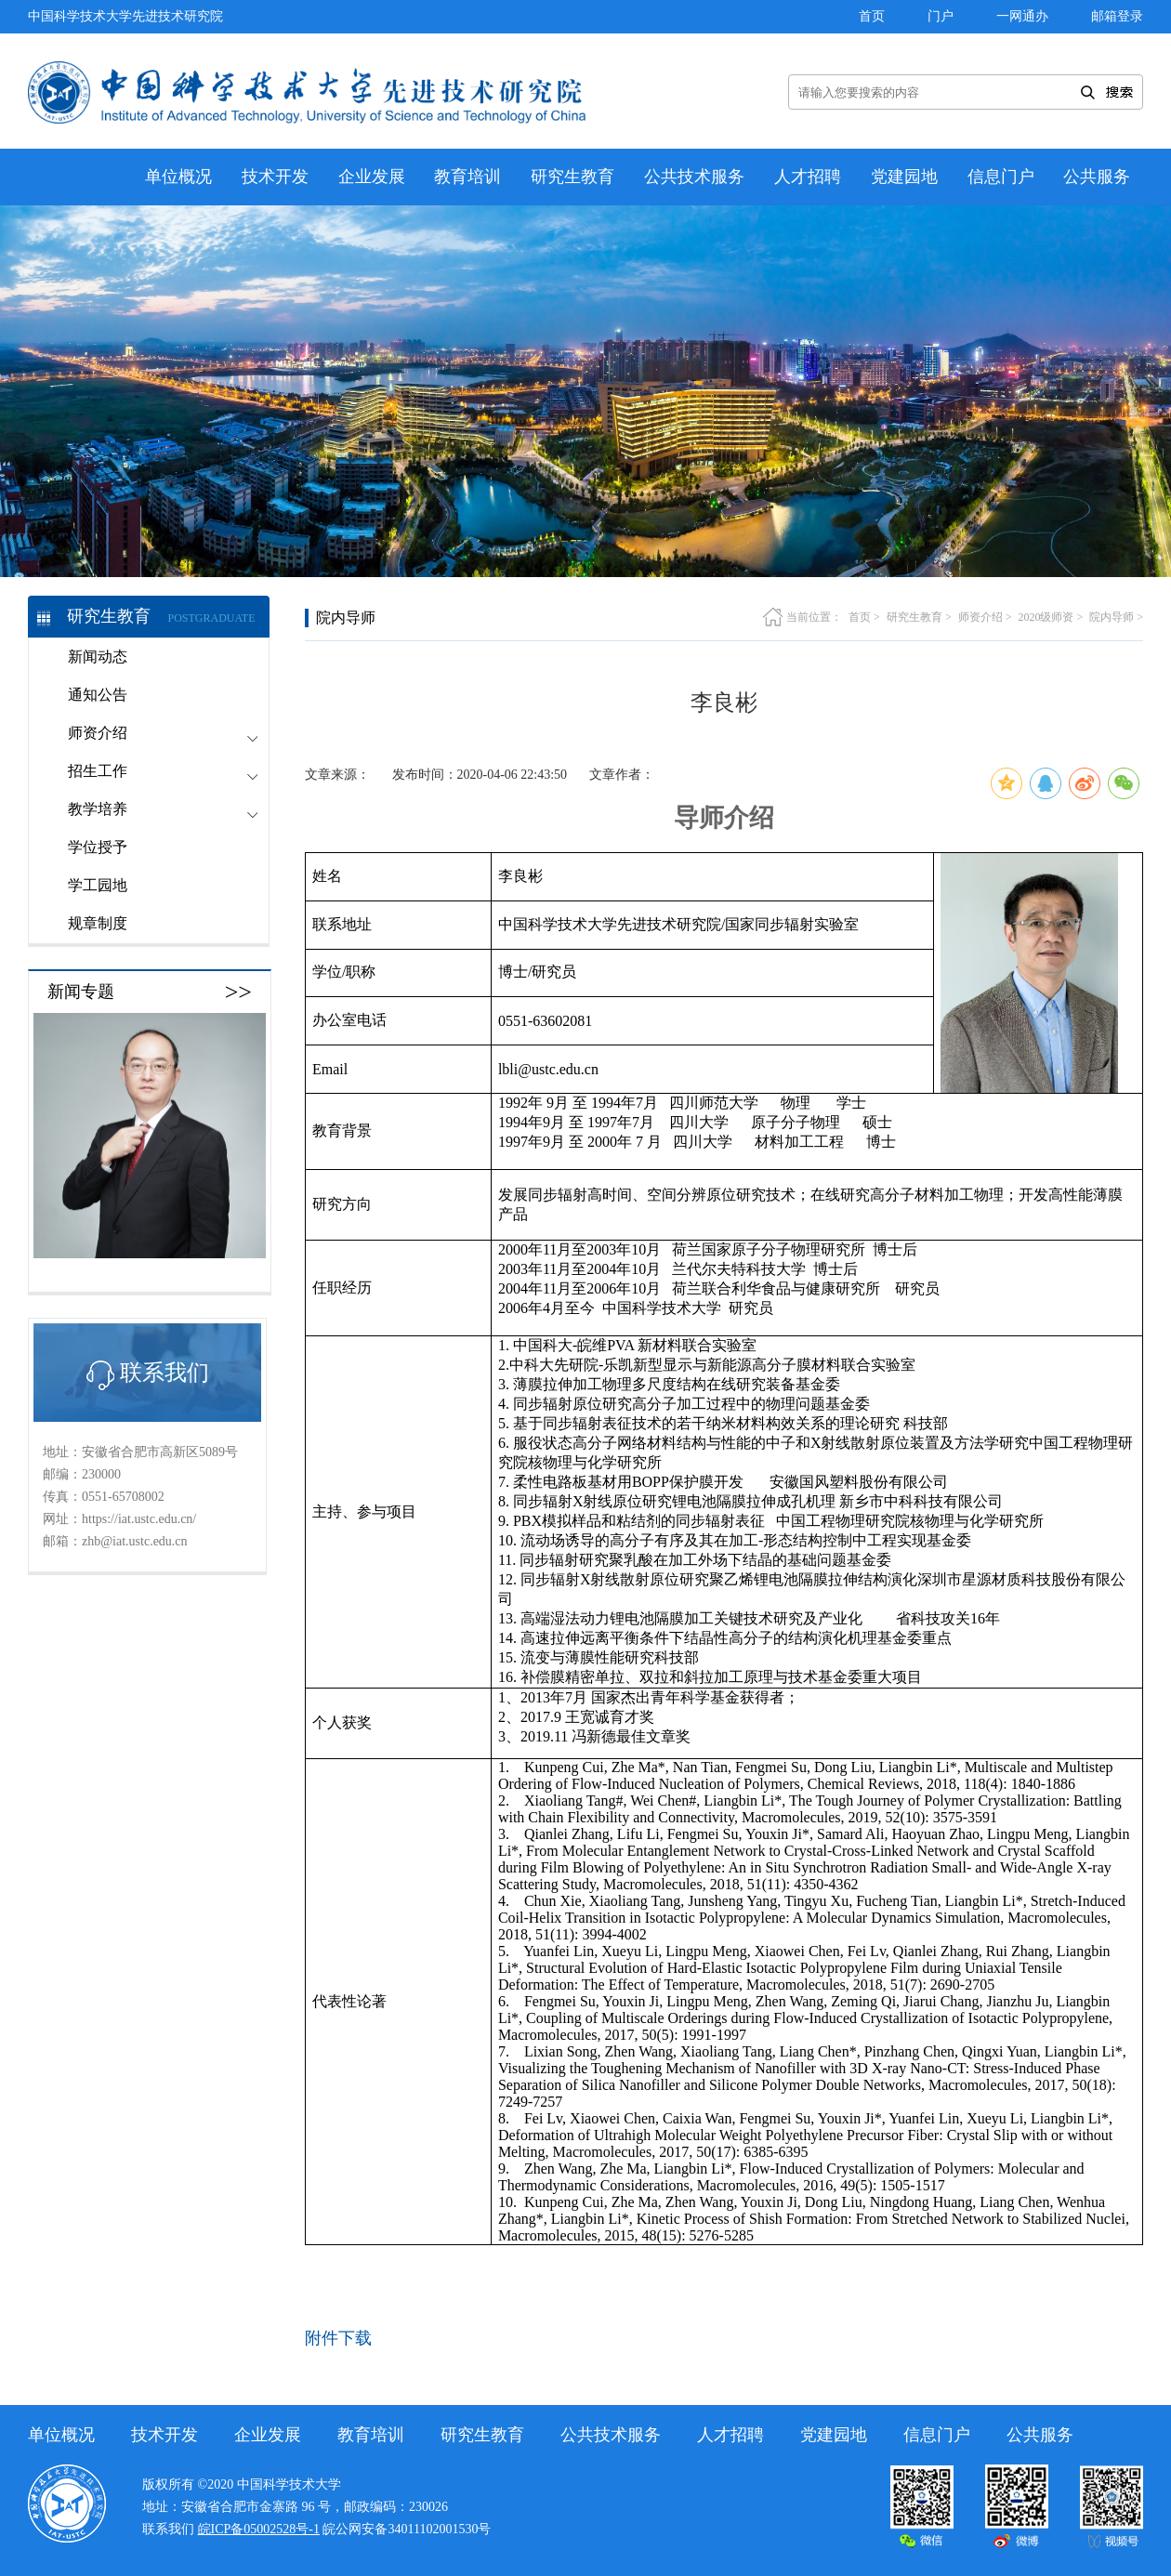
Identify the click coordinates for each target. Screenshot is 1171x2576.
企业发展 (371, 176)
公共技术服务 (694, 176)
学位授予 (97, 847)
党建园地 (904, 176)
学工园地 (97, 885)
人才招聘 (807, 176)
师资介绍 (980, 617)
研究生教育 (572, 176)
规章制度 (97, 923)
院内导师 (1111, 617)
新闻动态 (97, 656)
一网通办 (1022, 16)
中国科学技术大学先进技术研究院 (125, 16)
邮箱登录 (1117, 16)
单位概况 (178, 176)
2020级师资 (1045, 617)
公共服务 (1096, 176)
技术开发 (275, 176)
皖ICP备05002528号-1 (259, 2529)
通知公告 (97, 695)
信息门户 (1000, 176)
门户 (941, 16)
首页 (872, 16)
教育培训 (467, 176)
